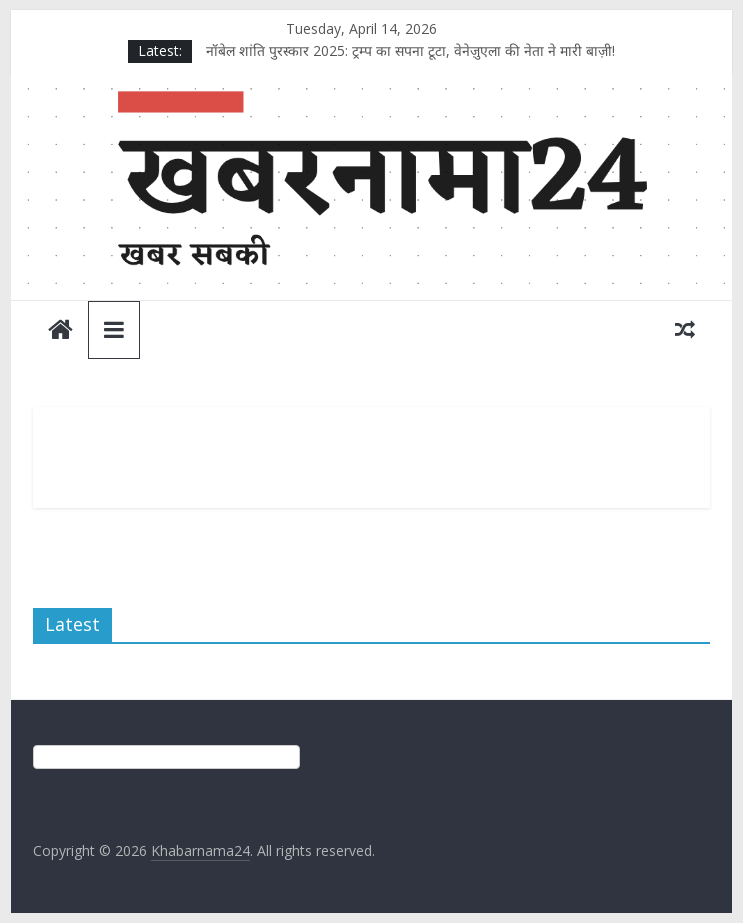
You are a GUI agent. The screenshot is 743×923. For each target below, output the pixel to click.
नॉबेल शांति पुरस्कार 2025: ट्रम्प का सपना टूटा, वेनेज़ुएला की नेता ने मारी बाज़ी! (410, 50)
